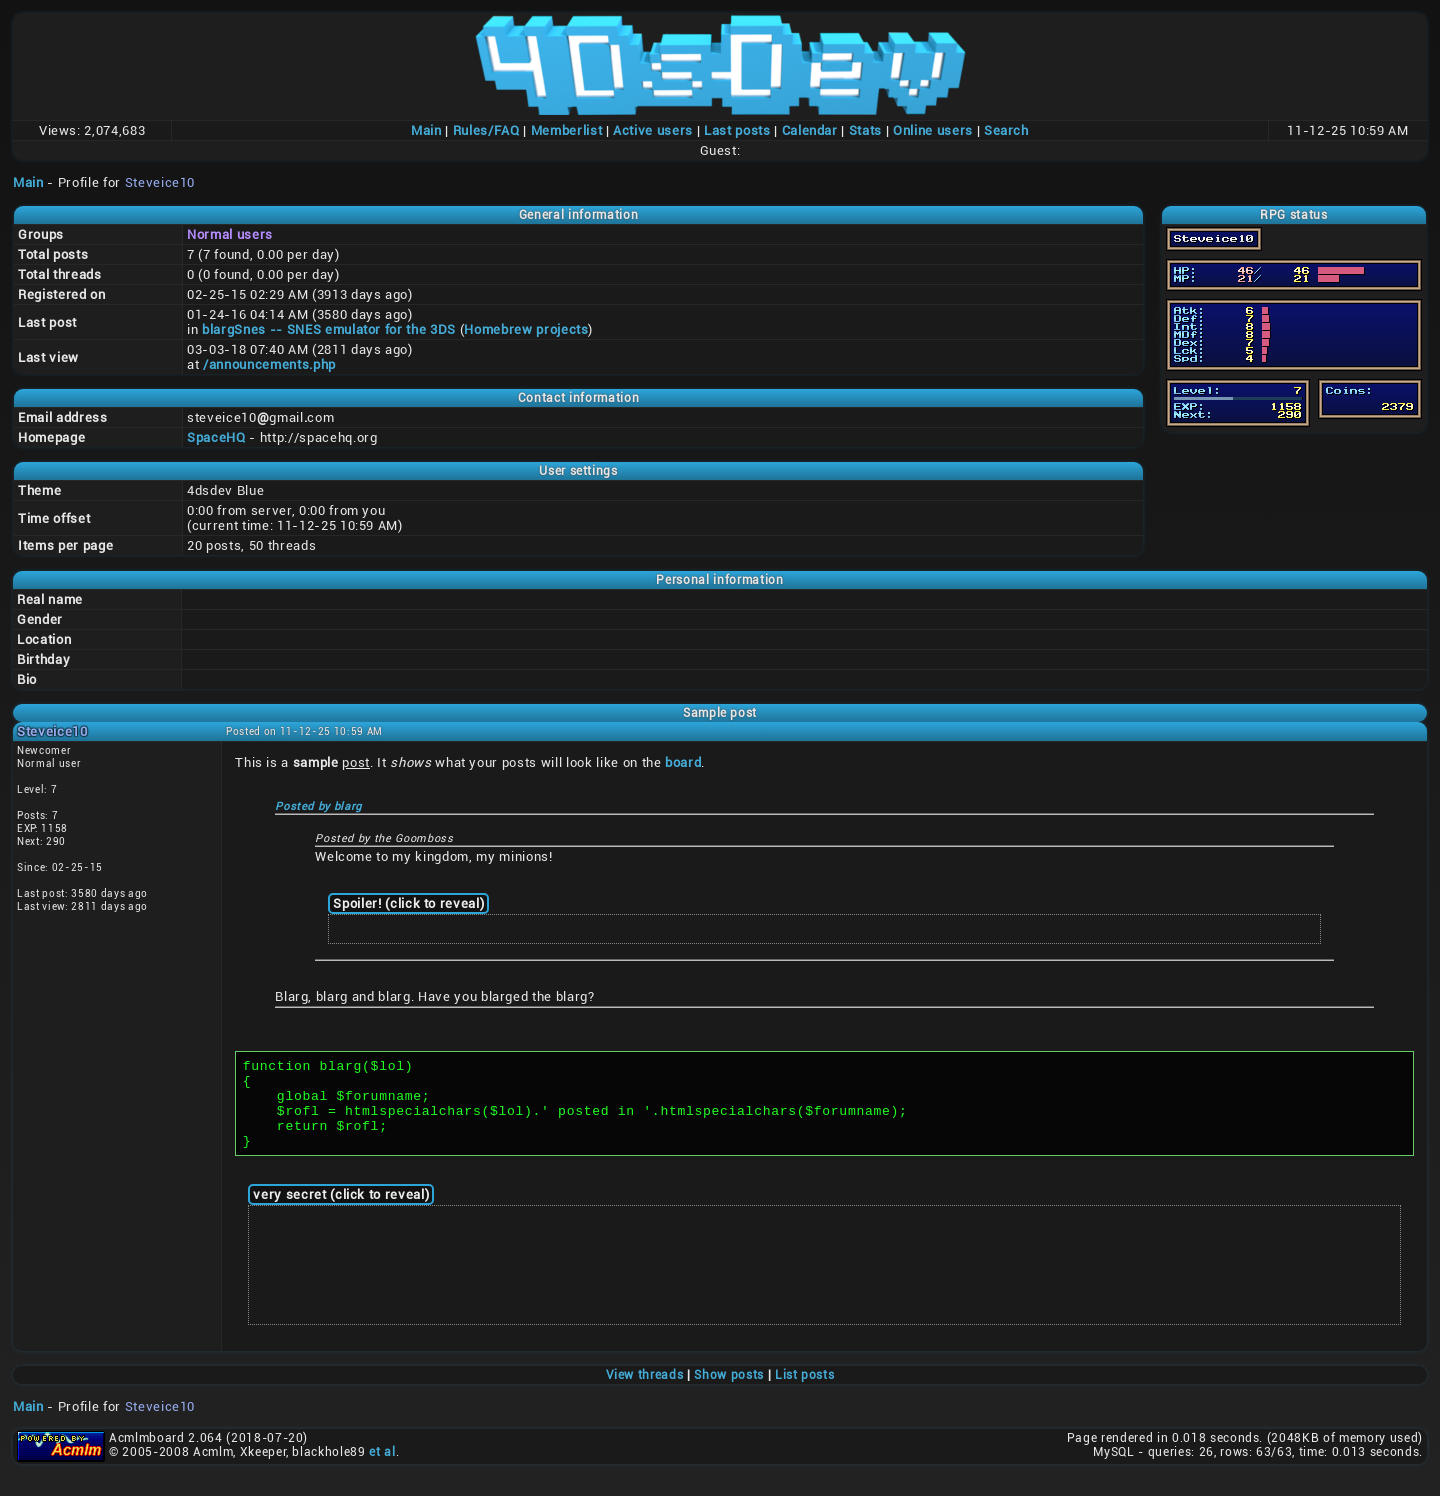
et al (382, 1470)
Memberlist (567, 130)
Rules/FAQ (486, 130)
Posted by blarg (318, 806)
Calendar (810, 130)
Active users (653, 130)
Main (426, 130)
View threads (645, 1393)
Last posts (737, 130)
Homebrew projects (526, 329)
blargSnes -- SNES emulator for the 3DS (329, 329)
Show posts (729, 1393)
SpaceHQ (216, 437)
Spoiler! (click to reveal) (408, 903)
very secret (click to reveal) (341, 1212)
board (683, 762)
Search (1006, 130)
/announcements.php (269, 364)
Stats (865, 130)
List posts (805, 1393)
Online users (933, 130)
